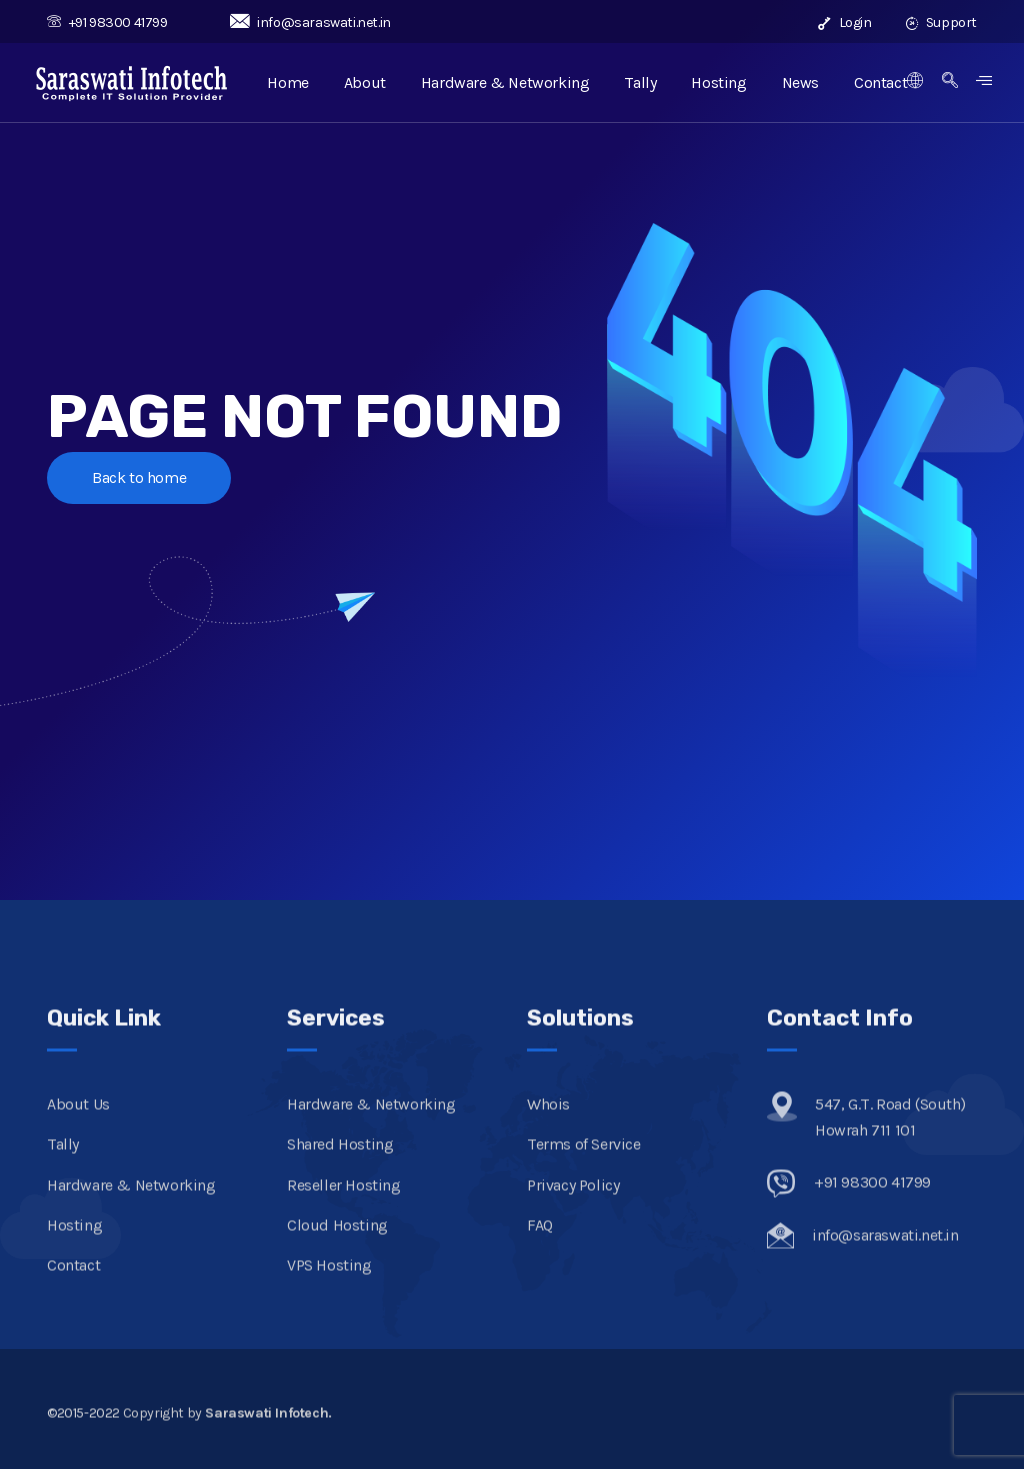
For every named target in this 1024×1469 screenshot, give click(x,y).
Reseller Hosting (344, 1199)
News (800, 82)
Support (941, 22)
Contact (880, 82)
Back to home (139, 477)
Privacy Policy (573, 1199)
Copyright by (227, 1427)
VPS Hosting (329, 1280)
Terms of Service (584, 1159)
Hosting (718, 82)
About (365, 82)
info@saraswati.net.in (310, 22)
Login (844, 22)
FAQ (540, 1240)
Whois (548, 1119)
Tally (640, 82)
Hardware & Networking (505, 82)
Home (287, 82)
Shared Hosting (340, 1159)
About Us (78, 1119)
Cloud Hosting (337, 1240)
